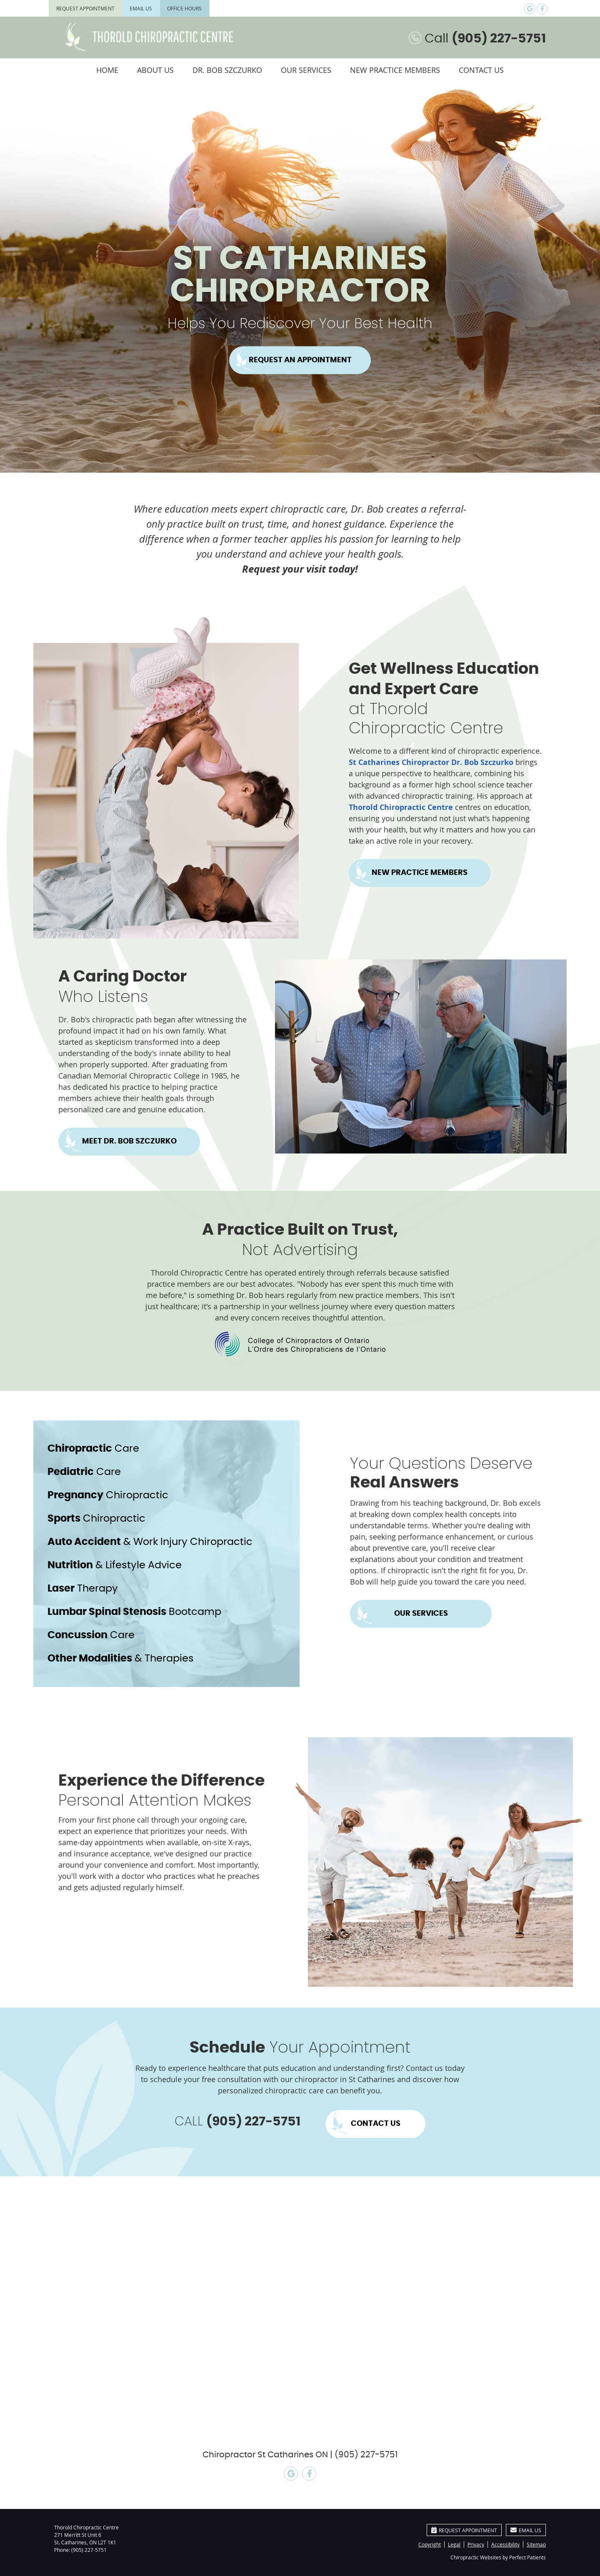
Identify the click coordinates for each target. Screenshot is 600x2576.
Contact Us (481, 70)
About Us (155, 70)
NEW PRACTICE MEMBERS (420, 873)
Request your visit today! (300, 569)
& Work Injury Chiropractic (150, 1542)
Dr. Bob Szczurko (227, 70)
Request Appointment (85, 8)
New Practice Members (395, 70)
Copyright (429, 2544)
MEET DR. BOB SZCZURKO (129, 1141)
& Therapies (121, 1659)
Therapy (83, 1589)
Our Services (306, 70)
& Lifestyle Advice (115, 1565)
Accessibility (505, 2544)
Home (107, 70)
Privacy (476, 2544)
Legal (454, 2544)
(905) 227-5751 (89, 2549)
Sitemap (536, 2544)
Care (93, 1449)
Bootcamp (134, 1612)
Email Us (141, 8)
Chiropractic (108, 1495)
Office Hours (184, 8)
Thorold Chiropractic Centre (401, 807)
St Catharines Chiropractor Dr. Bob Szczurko (431, 762)
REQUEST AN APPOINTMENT (300, 360)
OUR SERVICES (421, 1613)
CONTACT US (375, 2124)
